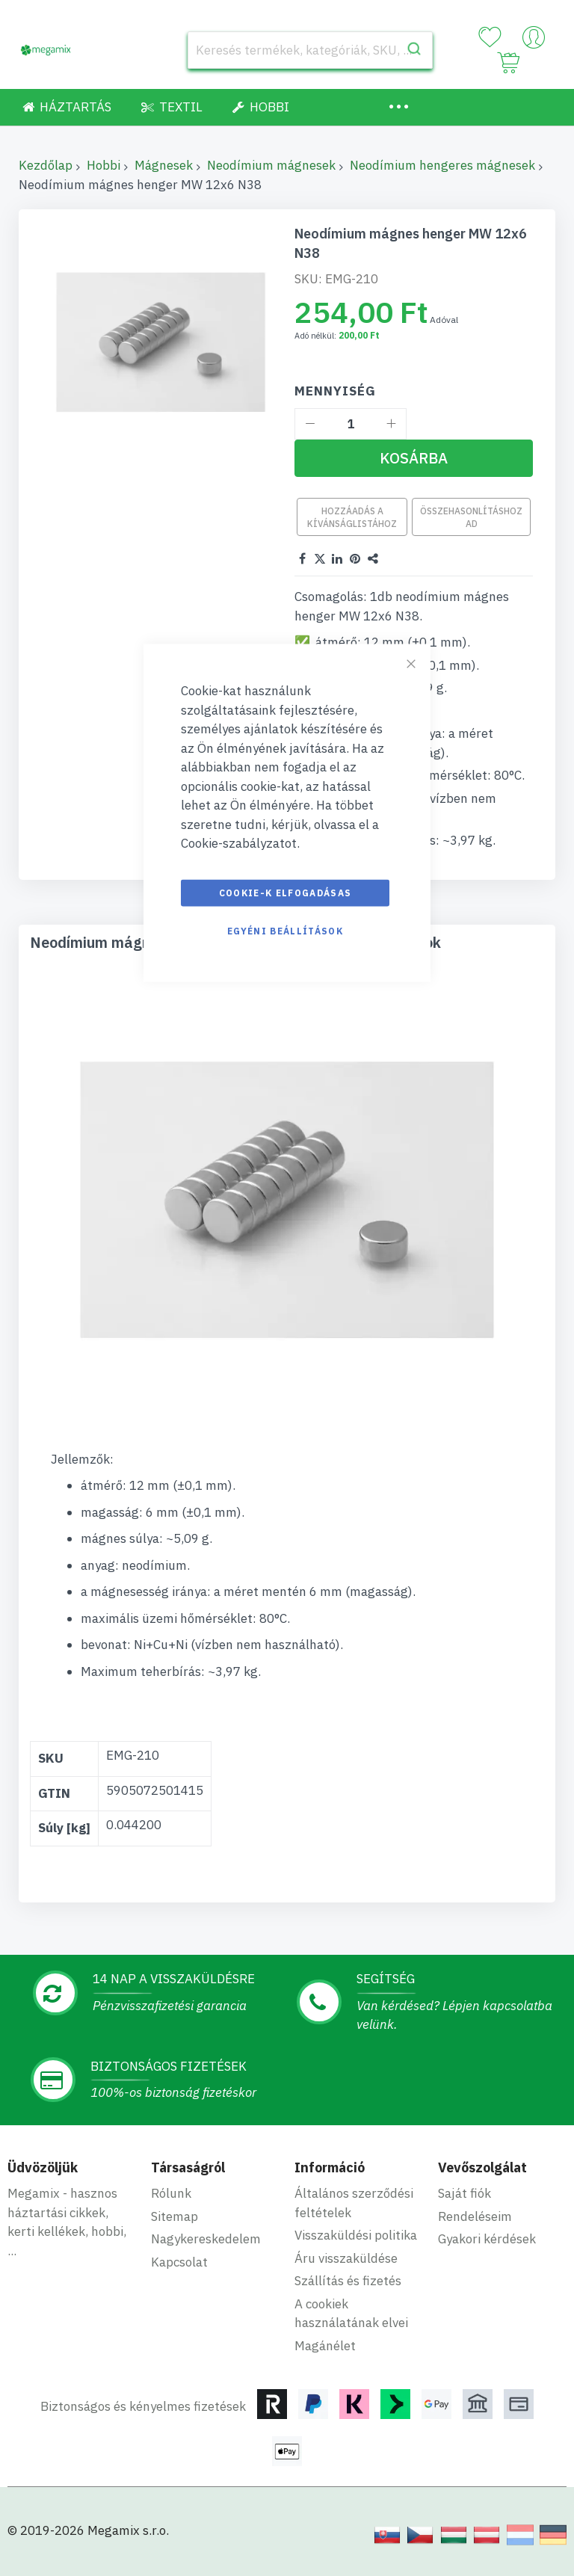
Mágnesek (164, 165)
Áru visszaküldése (346, 2258)
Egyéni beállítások (285, 930)
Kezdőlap (45, 165)
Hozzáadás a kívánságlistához (352, 517)
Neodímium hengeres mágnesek (442, 165)
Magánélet (325, 2346)
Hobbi (103, 165)
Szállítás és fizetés (347, 2281)
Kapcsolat (179, 2262)
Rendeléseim (475, 2216)
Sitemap (174, 2216)
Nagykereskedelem (206, 2239)
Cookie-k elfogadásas (285, 892)
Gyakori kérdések (487, 2239)
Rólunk (171, 2193)
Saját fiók (464, 2193)
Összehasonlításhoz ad (471, 517)
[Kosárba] (413, 458)
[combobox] (310, 50)
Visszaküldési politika (355, 2235)
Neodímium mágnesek (271, 165)
